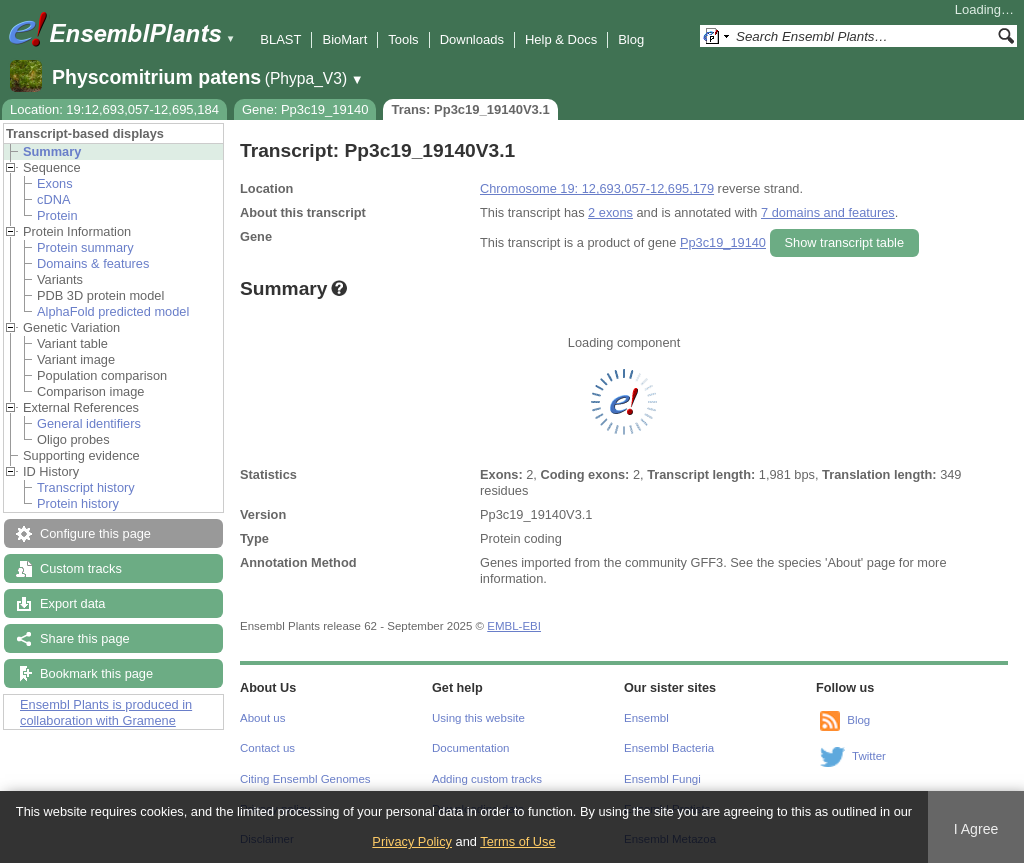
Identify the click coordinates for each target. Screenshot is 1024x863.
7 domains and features (828, 212)
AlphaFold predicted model (113, 311)
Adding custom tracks (487, 779)
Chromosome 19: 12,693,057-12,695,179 (597, 188)
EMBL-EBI (514, 626)
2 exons (610, 212)
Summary (52, 151)
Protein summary (85, 247)
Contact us (267, 748)
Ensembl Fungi (662, 779)
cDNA (53, 199)
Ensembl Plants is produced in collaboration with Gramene (106, 712)
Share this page (85, 638)
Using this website (478, 718)
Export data (72, 603)
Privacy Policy (412, 841)
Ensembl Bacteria (669, 748)
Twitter (869, 756)
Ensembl (646, 718)
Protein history (78, 503)
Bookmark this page (96, 673)
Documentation (470, 748)
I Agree (976, 829)
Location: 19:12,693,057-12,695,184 (114, 109)
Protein (57, 215)
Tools (403, 39)
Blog (631, 39)
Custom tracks (81, 568)
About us (262, 718)
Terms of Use (517, 841)
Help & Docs (561, 39)
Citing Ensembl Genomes (305, 779)
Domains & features (93, 263)
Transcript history (86, 487)
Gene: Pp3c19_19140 (305, 109)
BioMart (344, 39)
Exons (55, 183)
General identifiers (89, 423)
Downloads (472, 39)
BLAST (280, 39)
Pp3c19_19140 (723, 242)
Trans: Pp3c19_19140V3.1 (470, 109)
